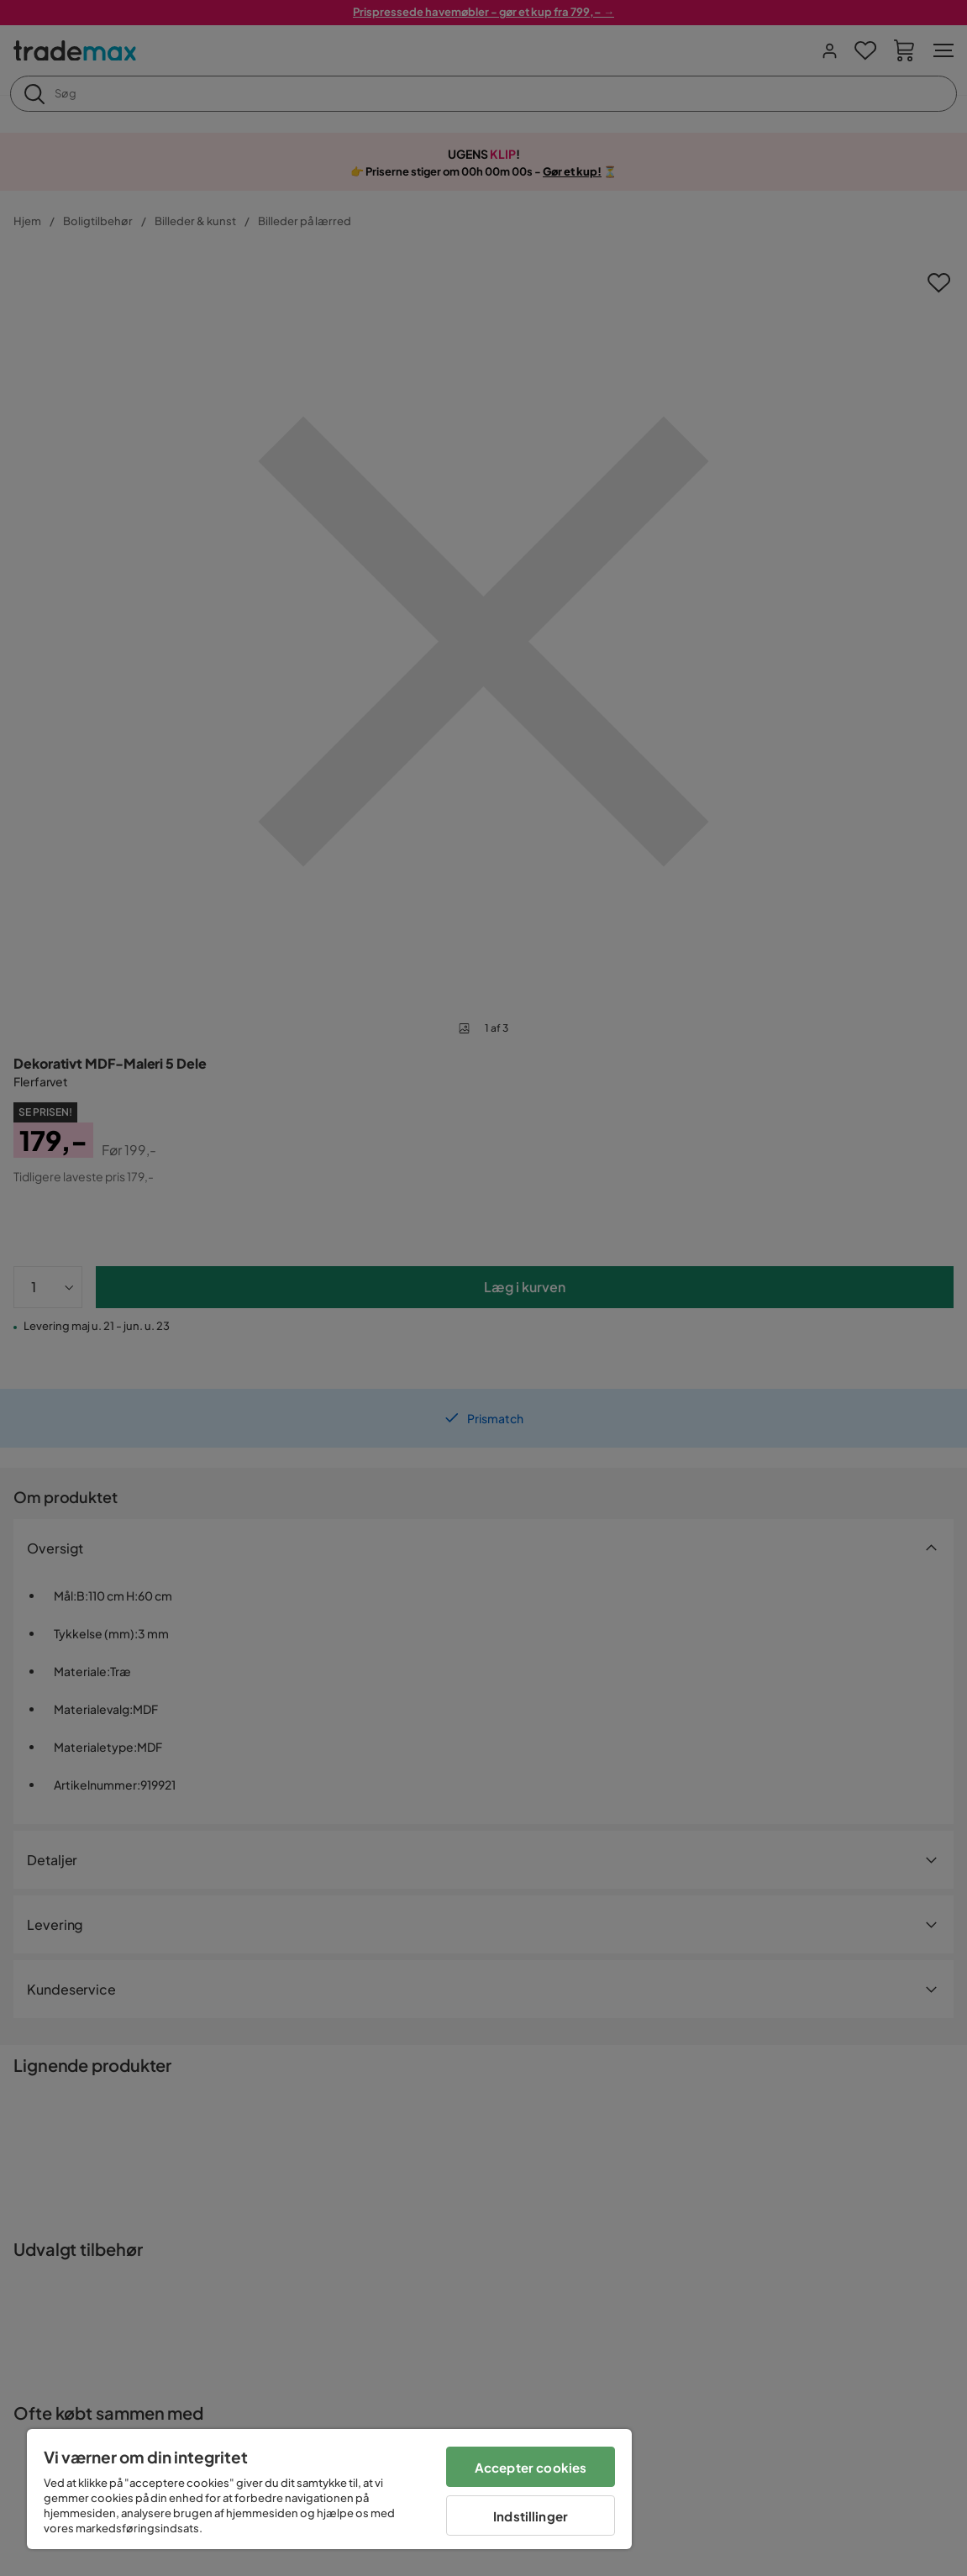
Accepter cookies (530, 2467)
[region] (329, 2489)
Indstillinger (530, 2516)
